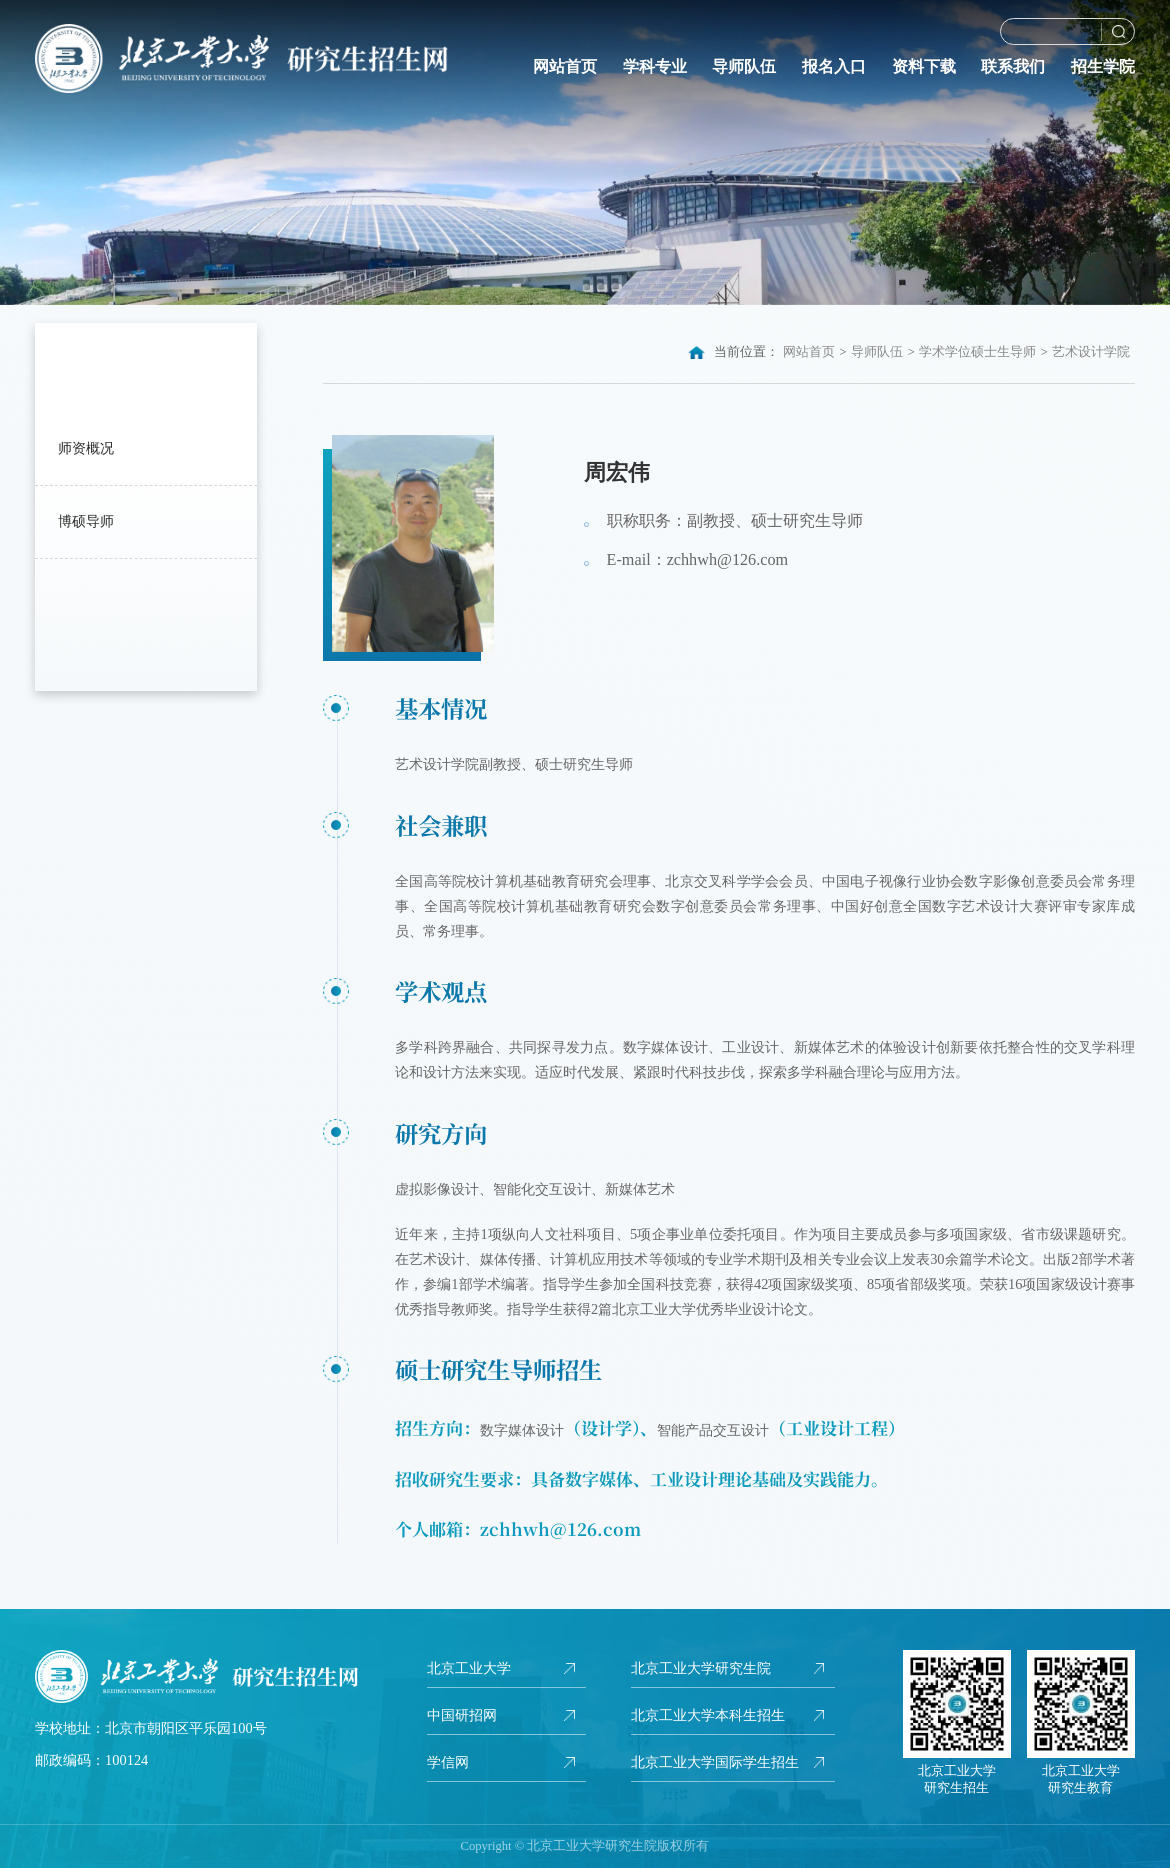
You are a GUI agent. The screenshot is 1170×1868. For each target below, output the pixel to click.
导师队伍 (744, 67)
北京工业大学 (469, 1668)
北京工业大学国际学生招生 (715, 1762)
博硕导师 (86, 521)
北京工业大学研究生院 (701, 1668)
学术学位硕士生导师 (977, 352)
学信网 (448, 1762)
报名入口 (834, 67)
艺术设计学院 (1091, 352)
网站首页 (565, 67)
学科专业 (655, 67)
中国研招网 (462, 1715)
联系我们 (1013, 67)
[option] (585, 152)
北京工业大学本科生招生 (708, 1715)
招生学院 (1103, 67)
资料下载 (924, 67)
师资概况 (86, 448)
